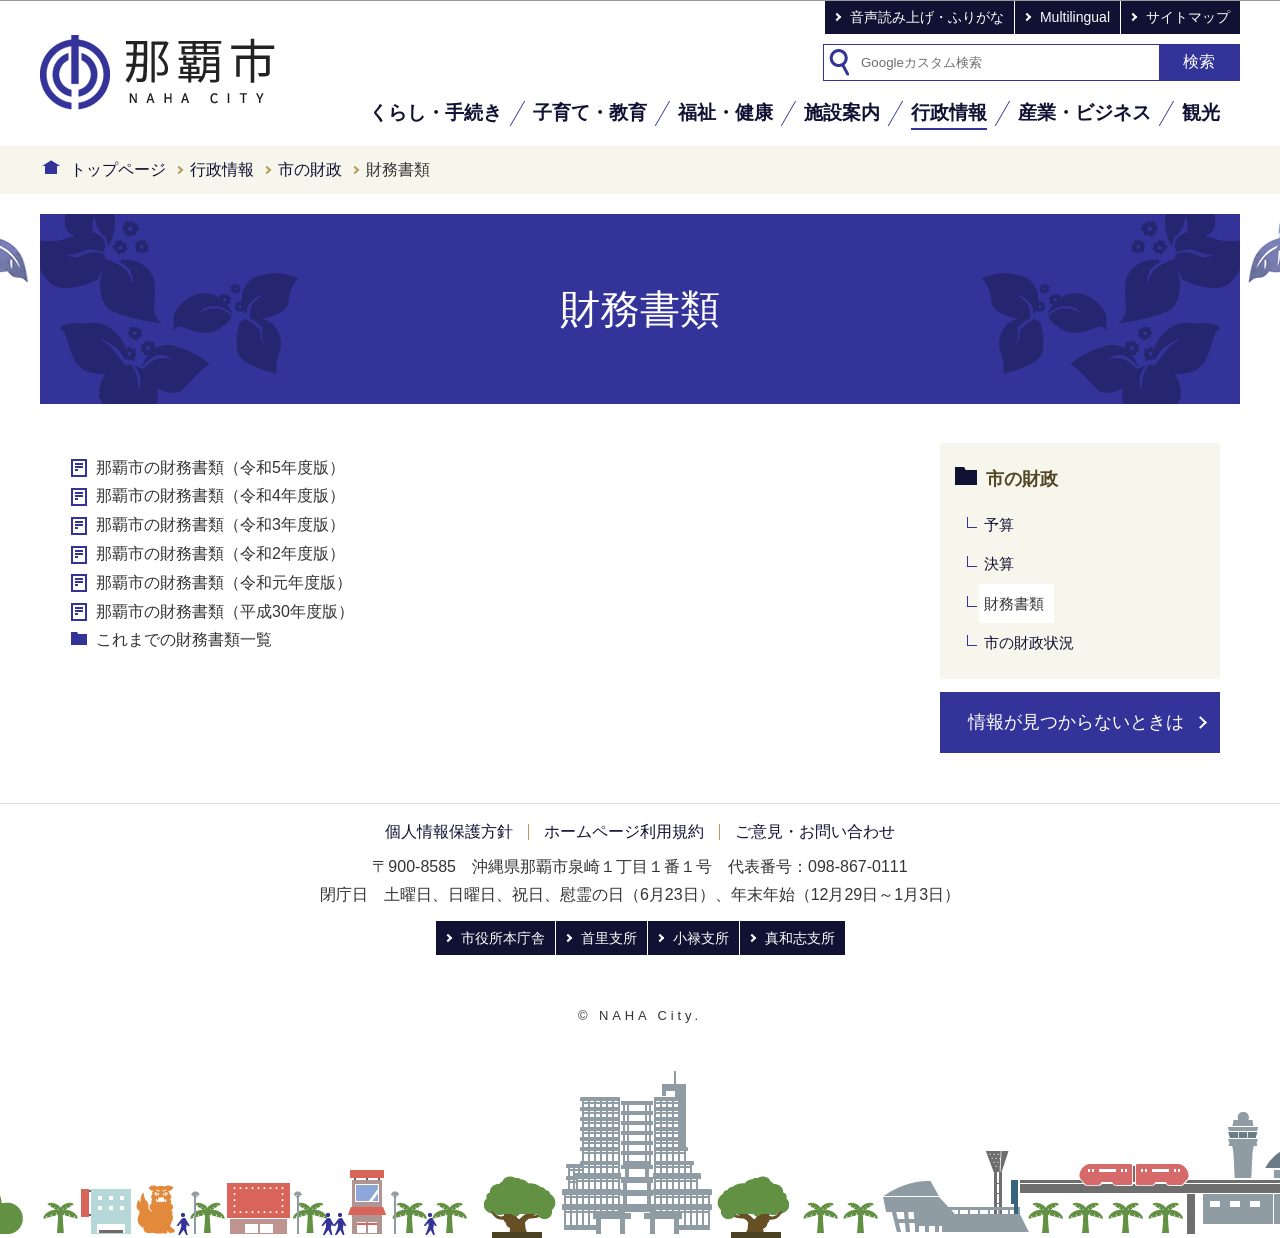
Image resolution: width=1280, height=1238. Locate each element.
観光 (1201, 112)
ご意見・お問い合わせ (815, 831)
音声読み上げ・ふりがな (927, 17)
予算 (999, 524)
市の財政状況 (1029, 642)
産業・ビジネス (1084, 112)
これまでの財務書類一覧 (184, 639)
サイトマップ (1188, 17)
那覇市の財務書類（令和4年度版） (220, 495)
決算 (999, 563)
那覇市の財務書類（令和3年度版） (220, 524)
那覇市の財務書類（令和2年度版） (220, 553)
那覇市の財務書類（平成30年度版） (225, 611)
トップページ (118, 169)
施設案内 (842, 112)
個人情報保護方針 (449, 831)
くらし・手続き (435, 112)
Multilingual (1075, 17)
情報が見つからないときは (1076, 722)
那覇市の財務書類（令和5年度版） (220, 467)
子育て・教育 (590, 112)
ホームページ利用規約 (624, 831)
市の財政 (310, 169)
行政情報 (949, 112)
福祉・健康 (725, 112)
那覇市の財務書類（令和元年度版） (224, 582)
